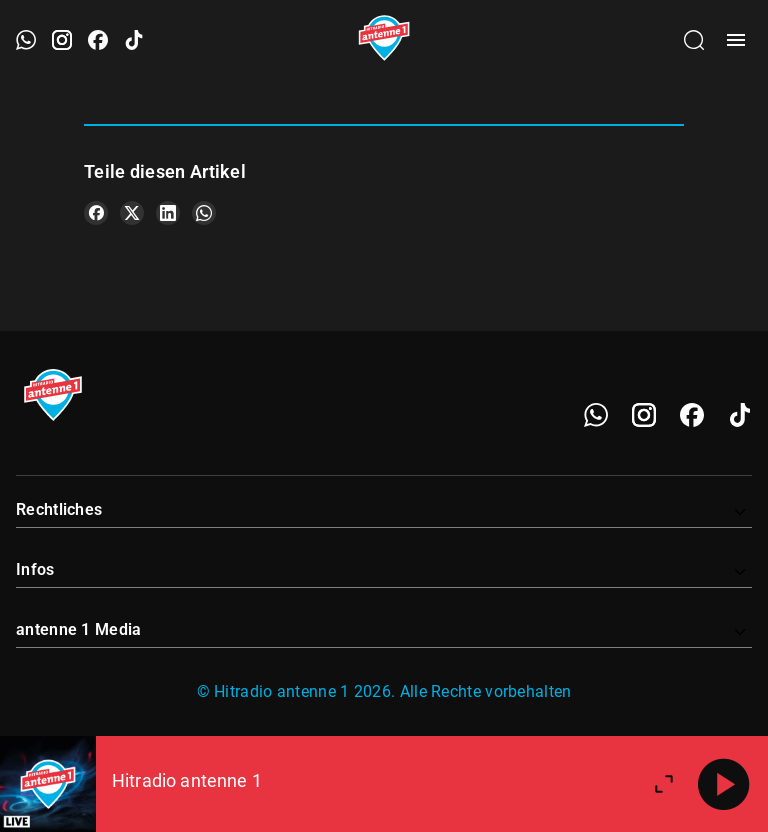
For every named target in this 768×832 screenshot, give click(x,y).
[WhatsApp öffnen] (26, 40)
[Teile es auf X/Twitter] (132, 213)
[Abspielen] (724, 784)
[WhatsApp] (596, 415)
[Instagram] (644, 415)
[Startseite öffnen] (384, 40)
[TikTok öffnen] (134, 40)
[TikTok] (740, 415)
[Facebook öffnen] (98, 40)
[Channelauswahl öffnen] (694, 40)
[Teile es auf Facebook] (96, 213)
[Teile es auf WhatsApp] (204, 213)
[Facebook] (692, 415)
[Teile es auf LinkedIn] (168, 213)
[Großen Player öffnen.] (664, 784)
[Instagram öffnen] (62, 40)
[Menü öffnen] (736, 40)
